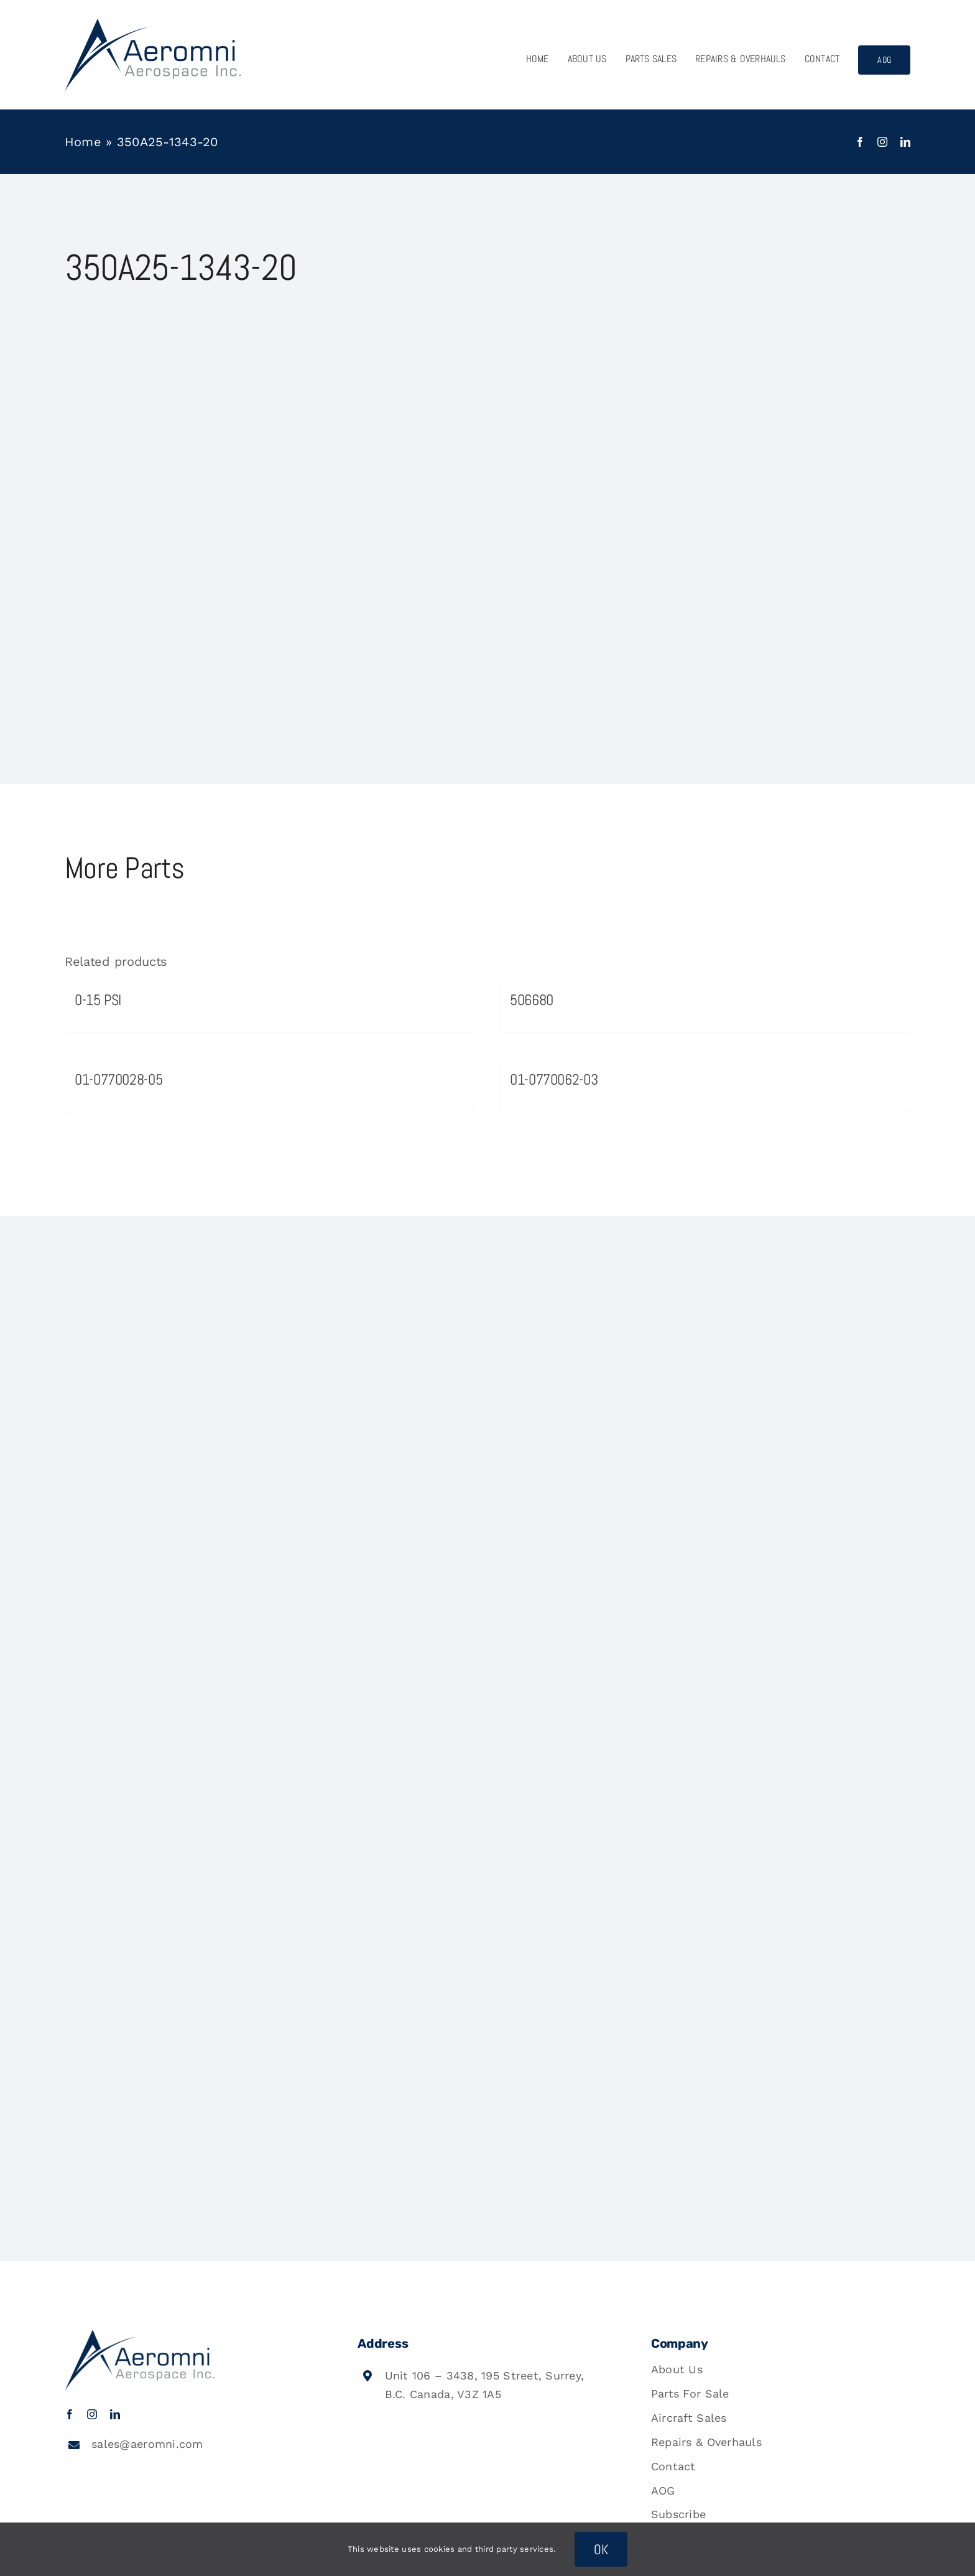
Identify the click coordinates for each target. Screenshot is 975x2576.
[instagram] (882, 142)
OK (601, 2549)
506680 (531, 999)
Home (83, 141)
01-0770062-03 (554, 1079)
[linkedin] (905, 142)
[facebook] (860, 142)
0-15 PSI (98, 999)
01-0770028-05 (118, 1079)
